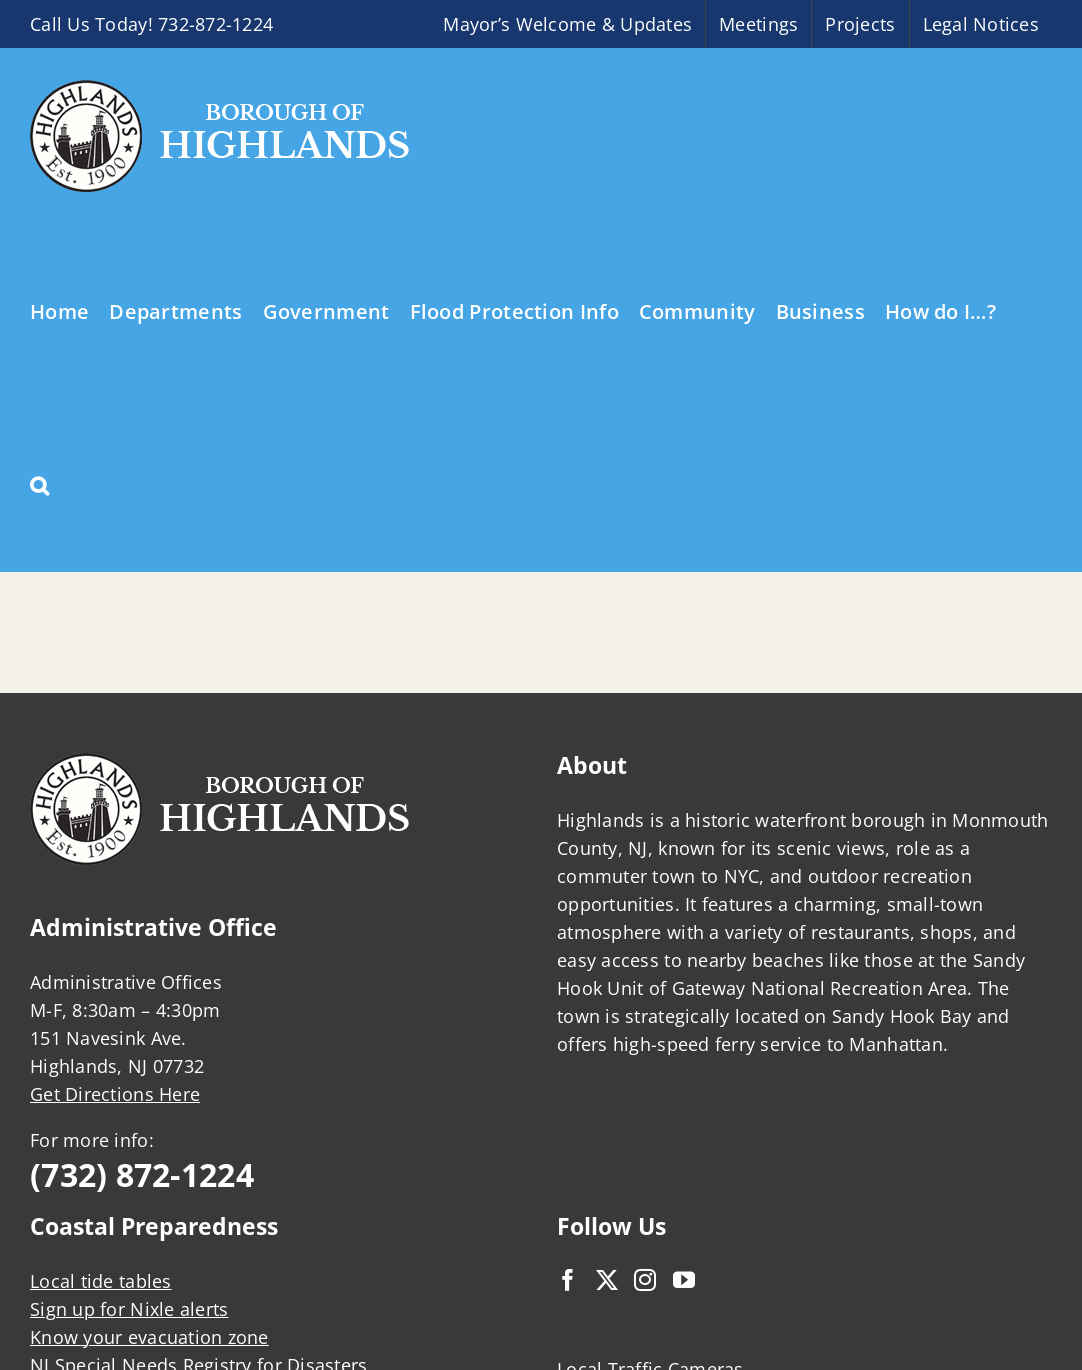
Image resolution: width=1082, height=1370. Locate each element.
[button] (39, 484)
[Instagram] (645, 1280)
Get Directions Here (115, 1094)
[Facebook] (568, 1280)
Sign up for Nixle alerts (129, 1309)
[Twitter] (607, 1280)
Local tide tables (101, 1281)
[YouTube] (684, 1280)
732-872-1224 (215, 24)
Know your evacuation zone (149, 1337)
